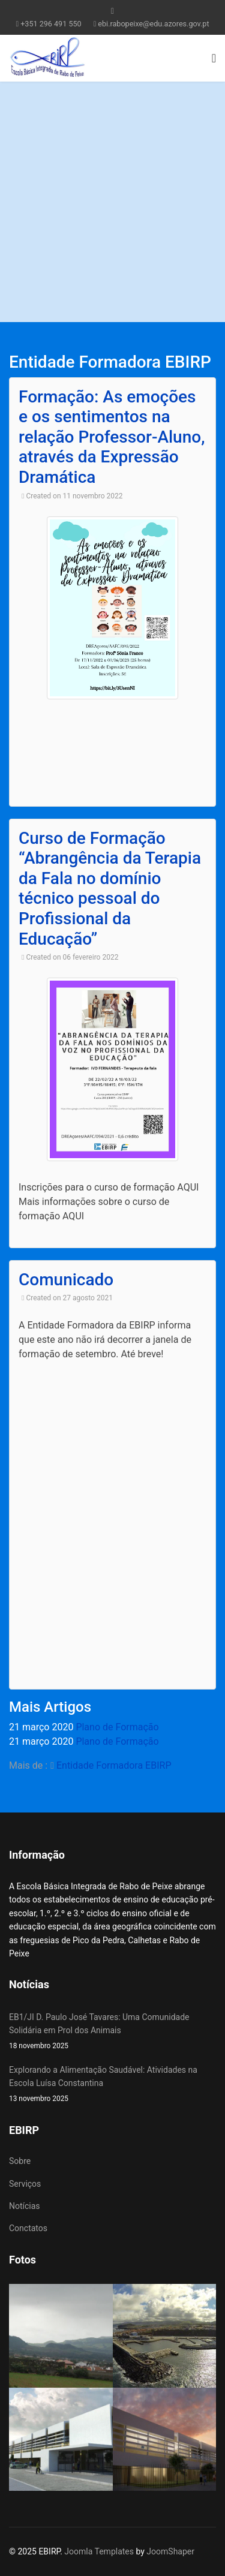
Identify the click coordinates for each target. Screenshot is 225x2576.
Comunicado (66, 1279)
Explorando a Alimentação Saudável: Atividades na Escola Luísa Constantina (112, 2085)
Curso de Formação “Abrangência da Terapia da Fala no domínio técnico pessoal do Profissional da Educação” (110, 888)
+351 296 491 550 (50, 23)
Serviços (25, 2184)
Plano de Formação (117, 1727)
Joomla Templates (99, 2551)
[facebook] (112, 11)
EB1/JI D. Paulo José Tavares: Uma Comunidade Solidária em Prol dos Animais (112, 2032)
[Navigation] (214, 58)
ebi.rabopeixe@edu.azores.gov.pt (153, 23)
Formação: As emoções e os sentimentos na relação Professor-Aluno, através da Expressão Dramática (112, 437)
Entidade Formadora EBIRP (114, 1765)
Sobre (20, 2161)
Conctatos (28, 2228)
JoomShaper (170, 2551)
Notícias (24, 2206)
